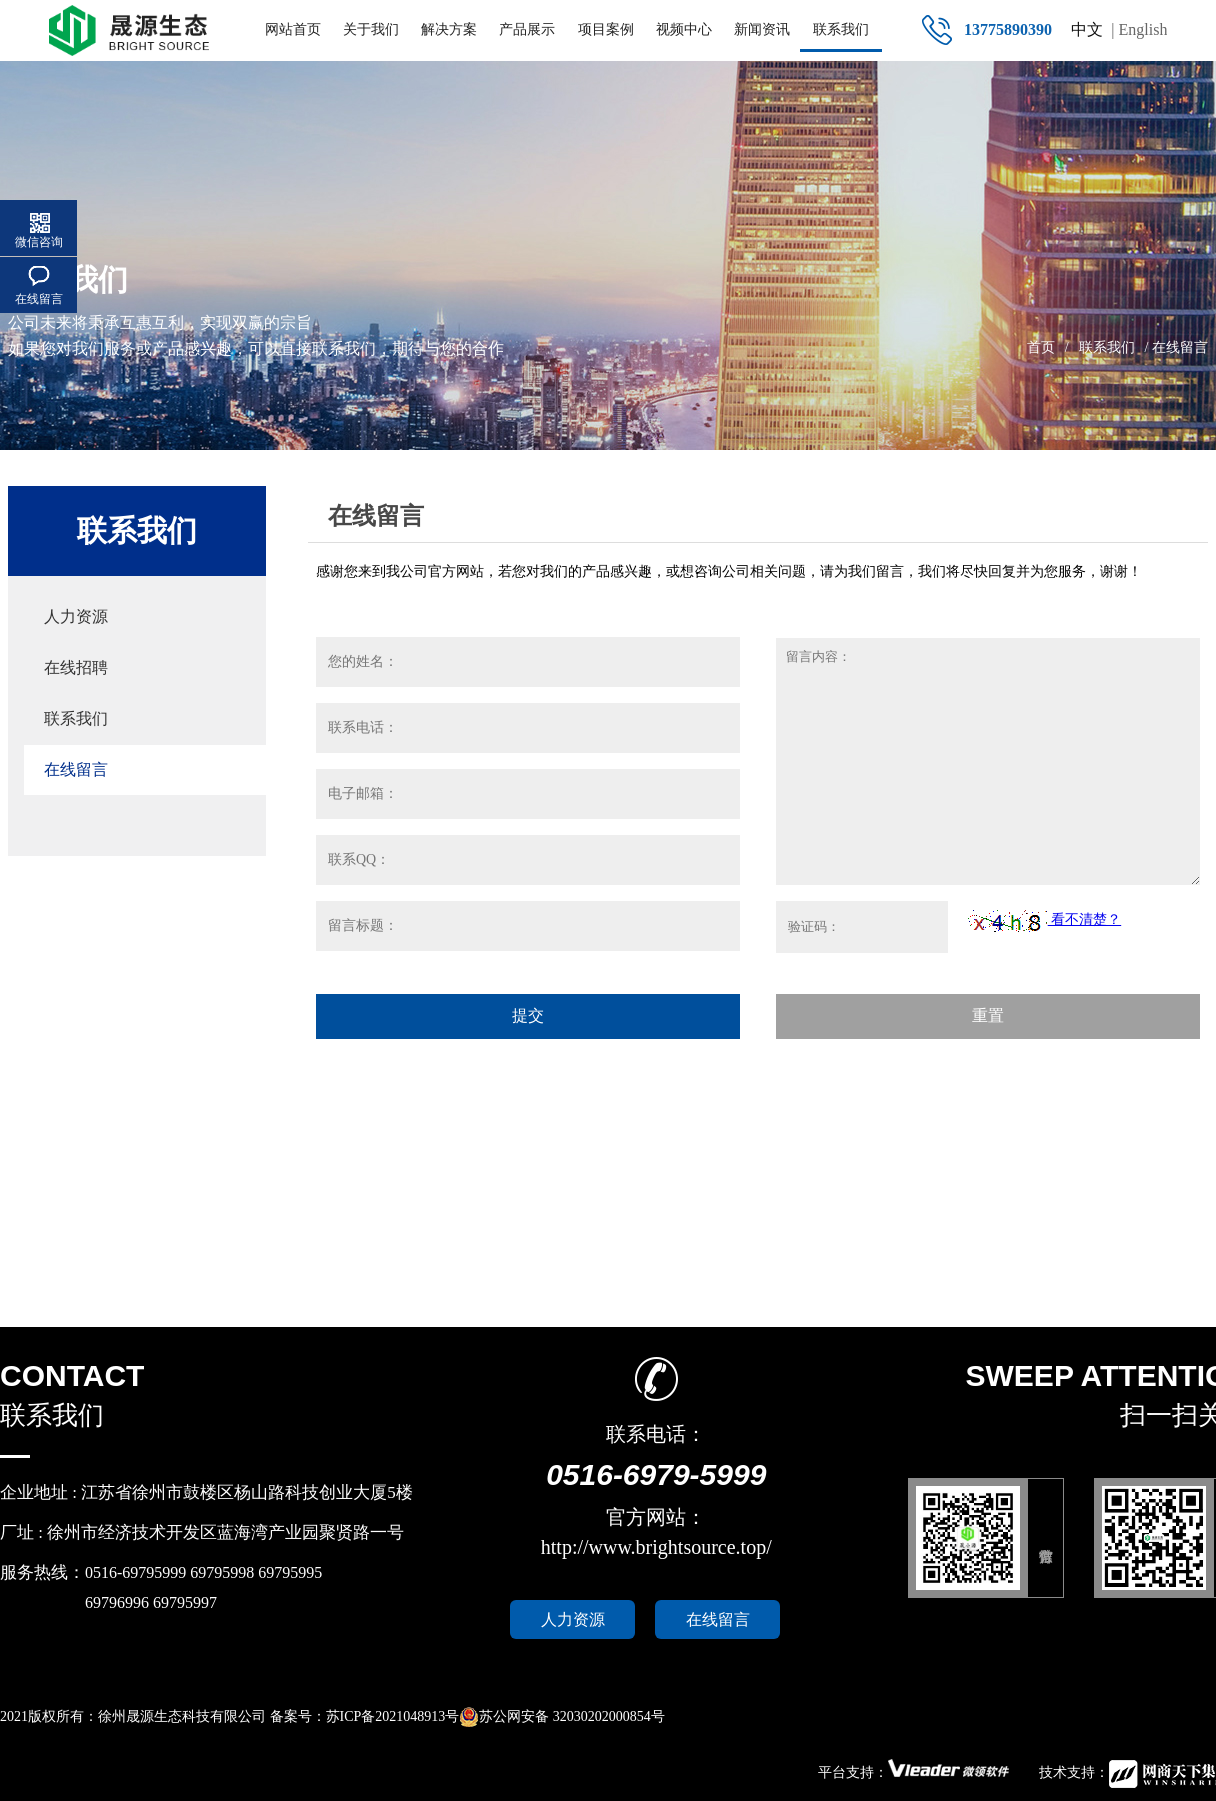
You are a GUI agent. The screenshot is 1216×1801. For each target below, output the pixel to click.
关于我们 (371, 29)
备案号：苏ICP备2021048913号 (365, 1716)
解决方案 (449, 29)
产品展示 (527, 29)
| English (1139, 29)
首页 (1041, 347)
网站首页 (293, 29)
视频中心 (684, 29)
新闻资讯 (762, 29)
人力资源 (76, 616)
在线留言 (76, 769)
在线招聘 (76, 667)
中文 (1087, 29)
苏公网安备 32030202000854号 (562, 1717)
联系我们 (841, 29)
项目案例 (606, 29)
